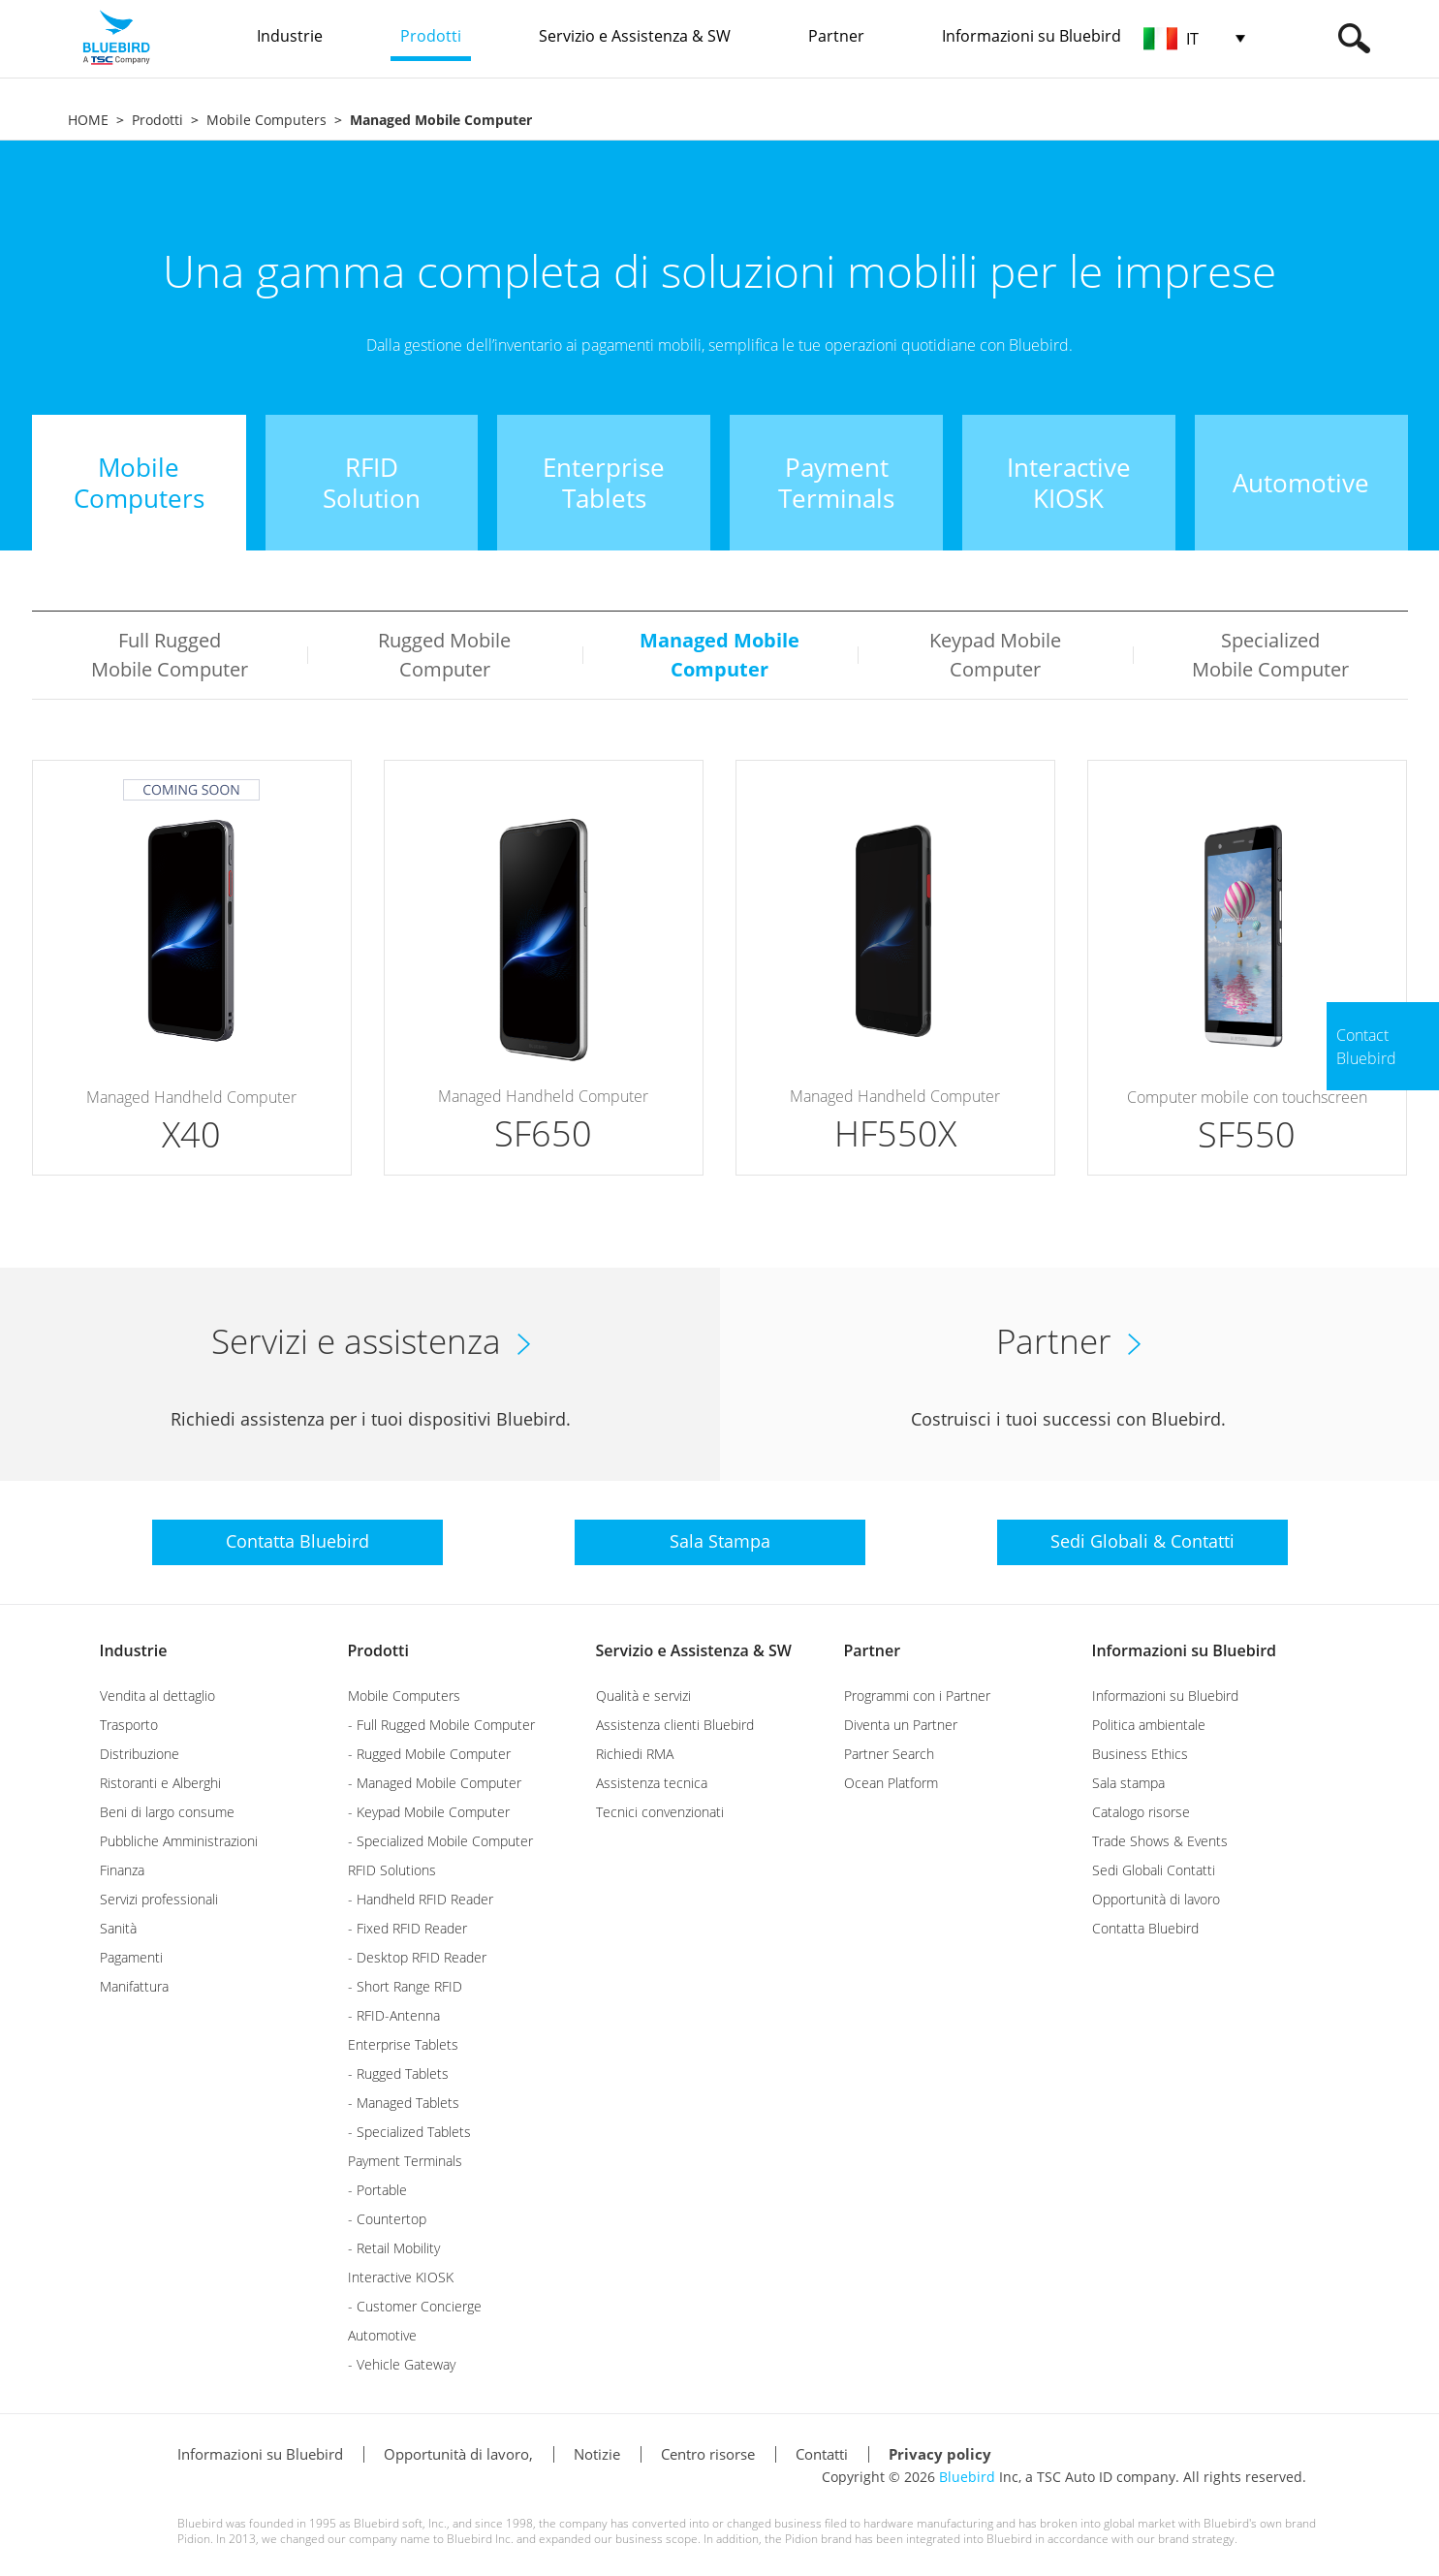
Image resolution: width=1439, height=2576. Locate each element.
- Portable (377, 2190)
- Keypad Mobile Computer (429, 1812)
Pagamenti (131, 1957)
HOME (88, 119)
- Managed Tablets (403, 2102)
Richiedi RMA (634, 1753)
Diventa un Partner (900, 1724)
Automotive (382, 2335)
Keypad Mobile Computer (995, 654)
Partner (872, 1650)
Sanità (118, 1928)
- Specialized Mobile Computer (440, 1841)
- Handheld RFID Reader (420, 1899)
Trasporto (129, 1724)
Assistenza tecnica (651, 1783)
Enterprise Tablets (403, 2044)
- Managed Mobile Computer (434, 1783)
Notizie (597, 2454)
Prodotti (157, 119)
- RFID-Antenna (394, 2015)
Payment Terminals (405, 2161)
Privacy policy (940, 2454)
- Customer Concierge (415, 2306)
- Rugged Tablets (398, 2073)
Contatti (822, 2454)
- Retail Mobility (394, 2248)
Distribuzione (139, 1753)
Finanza (122, 1870)
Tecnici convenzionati (660, 1812)
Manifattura (134, 1986)
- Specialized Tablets (409, 2131)
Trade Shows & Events (1160, 1841)
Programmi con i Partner (917, 1695)
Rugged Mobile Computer (444, 654)
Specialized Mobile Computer (1270, 654)
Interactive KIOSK (401, 2277)
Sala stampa (1128, 1783)
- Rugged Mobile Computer (429, 1753)
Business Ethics (1140, 1753)
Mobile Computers (266, 119)
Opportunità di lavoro (1156, 1899)
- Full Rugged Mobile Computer (441, 1724)
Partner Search (889, 1753)
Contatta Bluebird (1145, 1928)
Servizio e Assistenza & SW (694, 1650)
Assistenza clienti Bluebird (675, 1724)
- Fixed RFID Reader (407, 1928)
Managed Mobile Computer (719, 654)
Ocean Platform (891, 1783)
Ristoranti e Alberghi (160, 1783)
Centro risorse (708, 2454)
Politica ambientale (1148, 1724)
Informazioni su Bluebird (1184, 1650)
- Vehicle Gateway (401, 2364)
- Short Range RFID (405, 1986)
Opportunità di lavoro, (458, 2454)
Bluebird (967, 2476)
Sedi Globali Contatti (1153, 1870)
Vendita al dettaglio (157, 1695)
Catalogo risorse (1141, 1812)
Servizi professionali (159, 1899)
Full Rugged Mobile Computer (169, 654)
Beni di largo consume (167, 1812)
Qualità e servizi (643, 1695)
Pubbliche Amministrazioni (179, 1841)
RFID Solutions (392, 1870)
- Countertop (387, 2219)
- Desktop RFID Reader (417, 1957)
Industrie (134, 1650)
